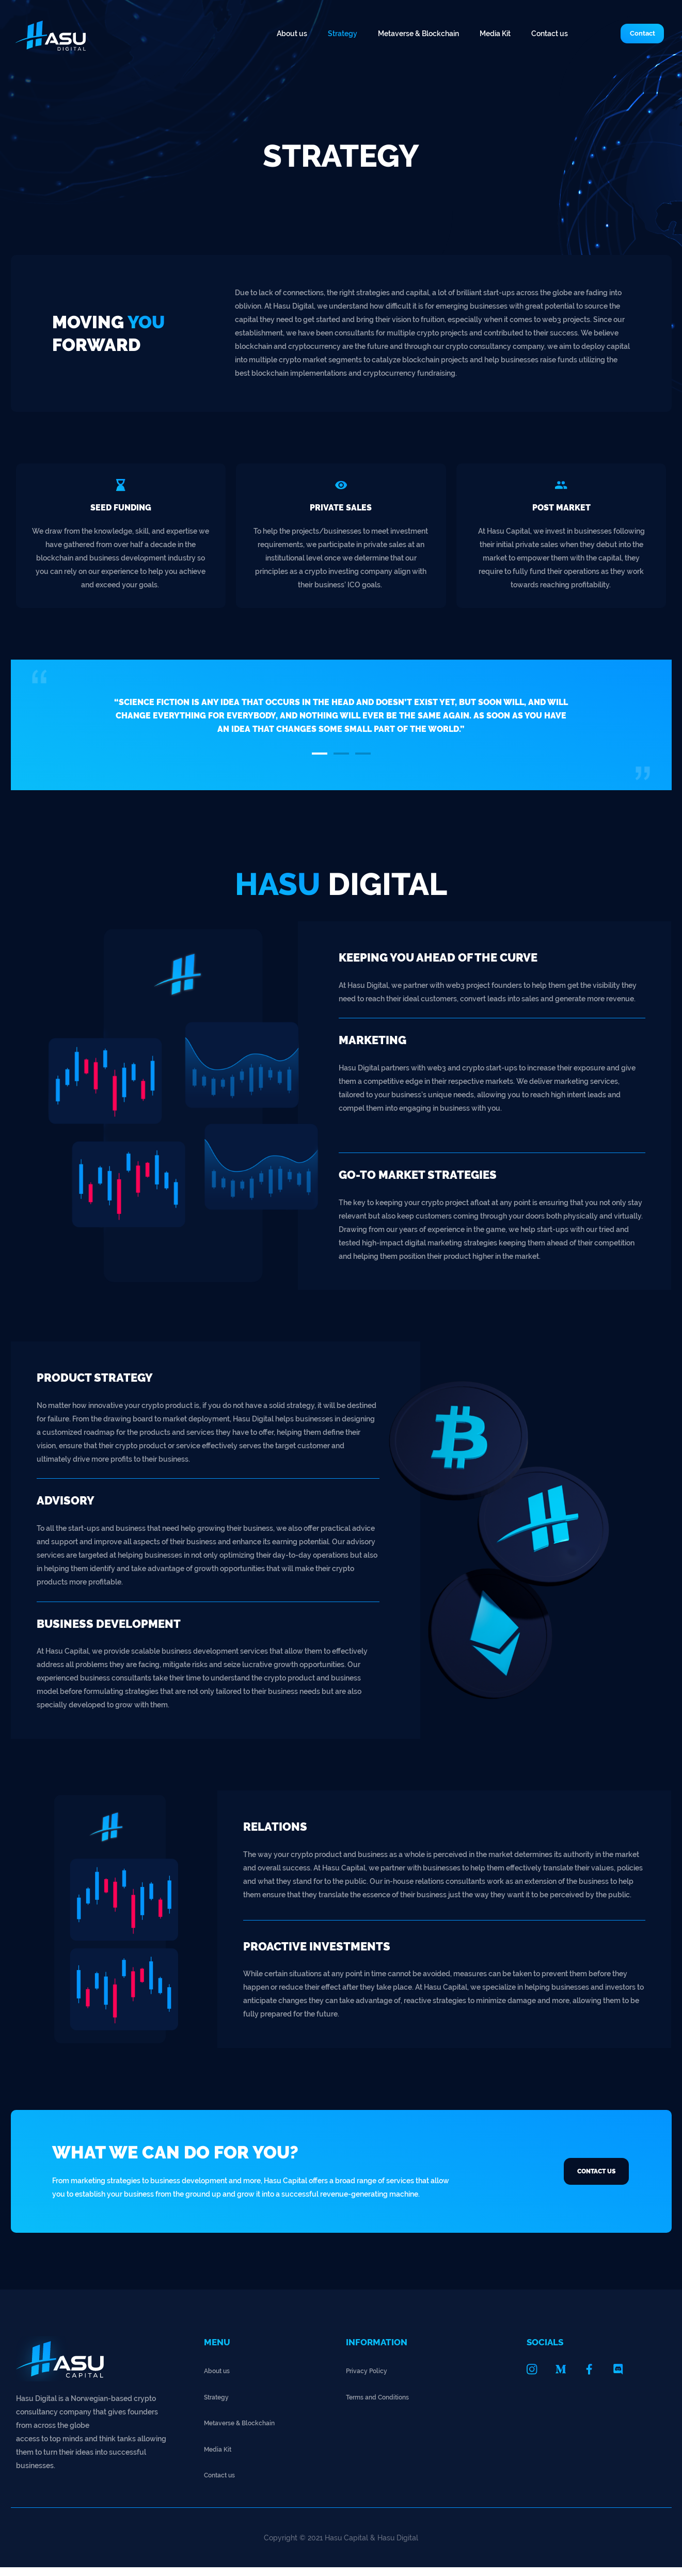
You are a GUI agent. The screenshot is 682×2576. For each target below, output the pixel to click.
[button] (630, 33)
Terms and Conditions (382, 2405)
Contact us (549, 33)
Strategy (342, 33)
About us (292, 33)
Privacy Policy (369, 2379)
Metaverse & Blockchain (418, 33)
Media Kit (495, 33)
